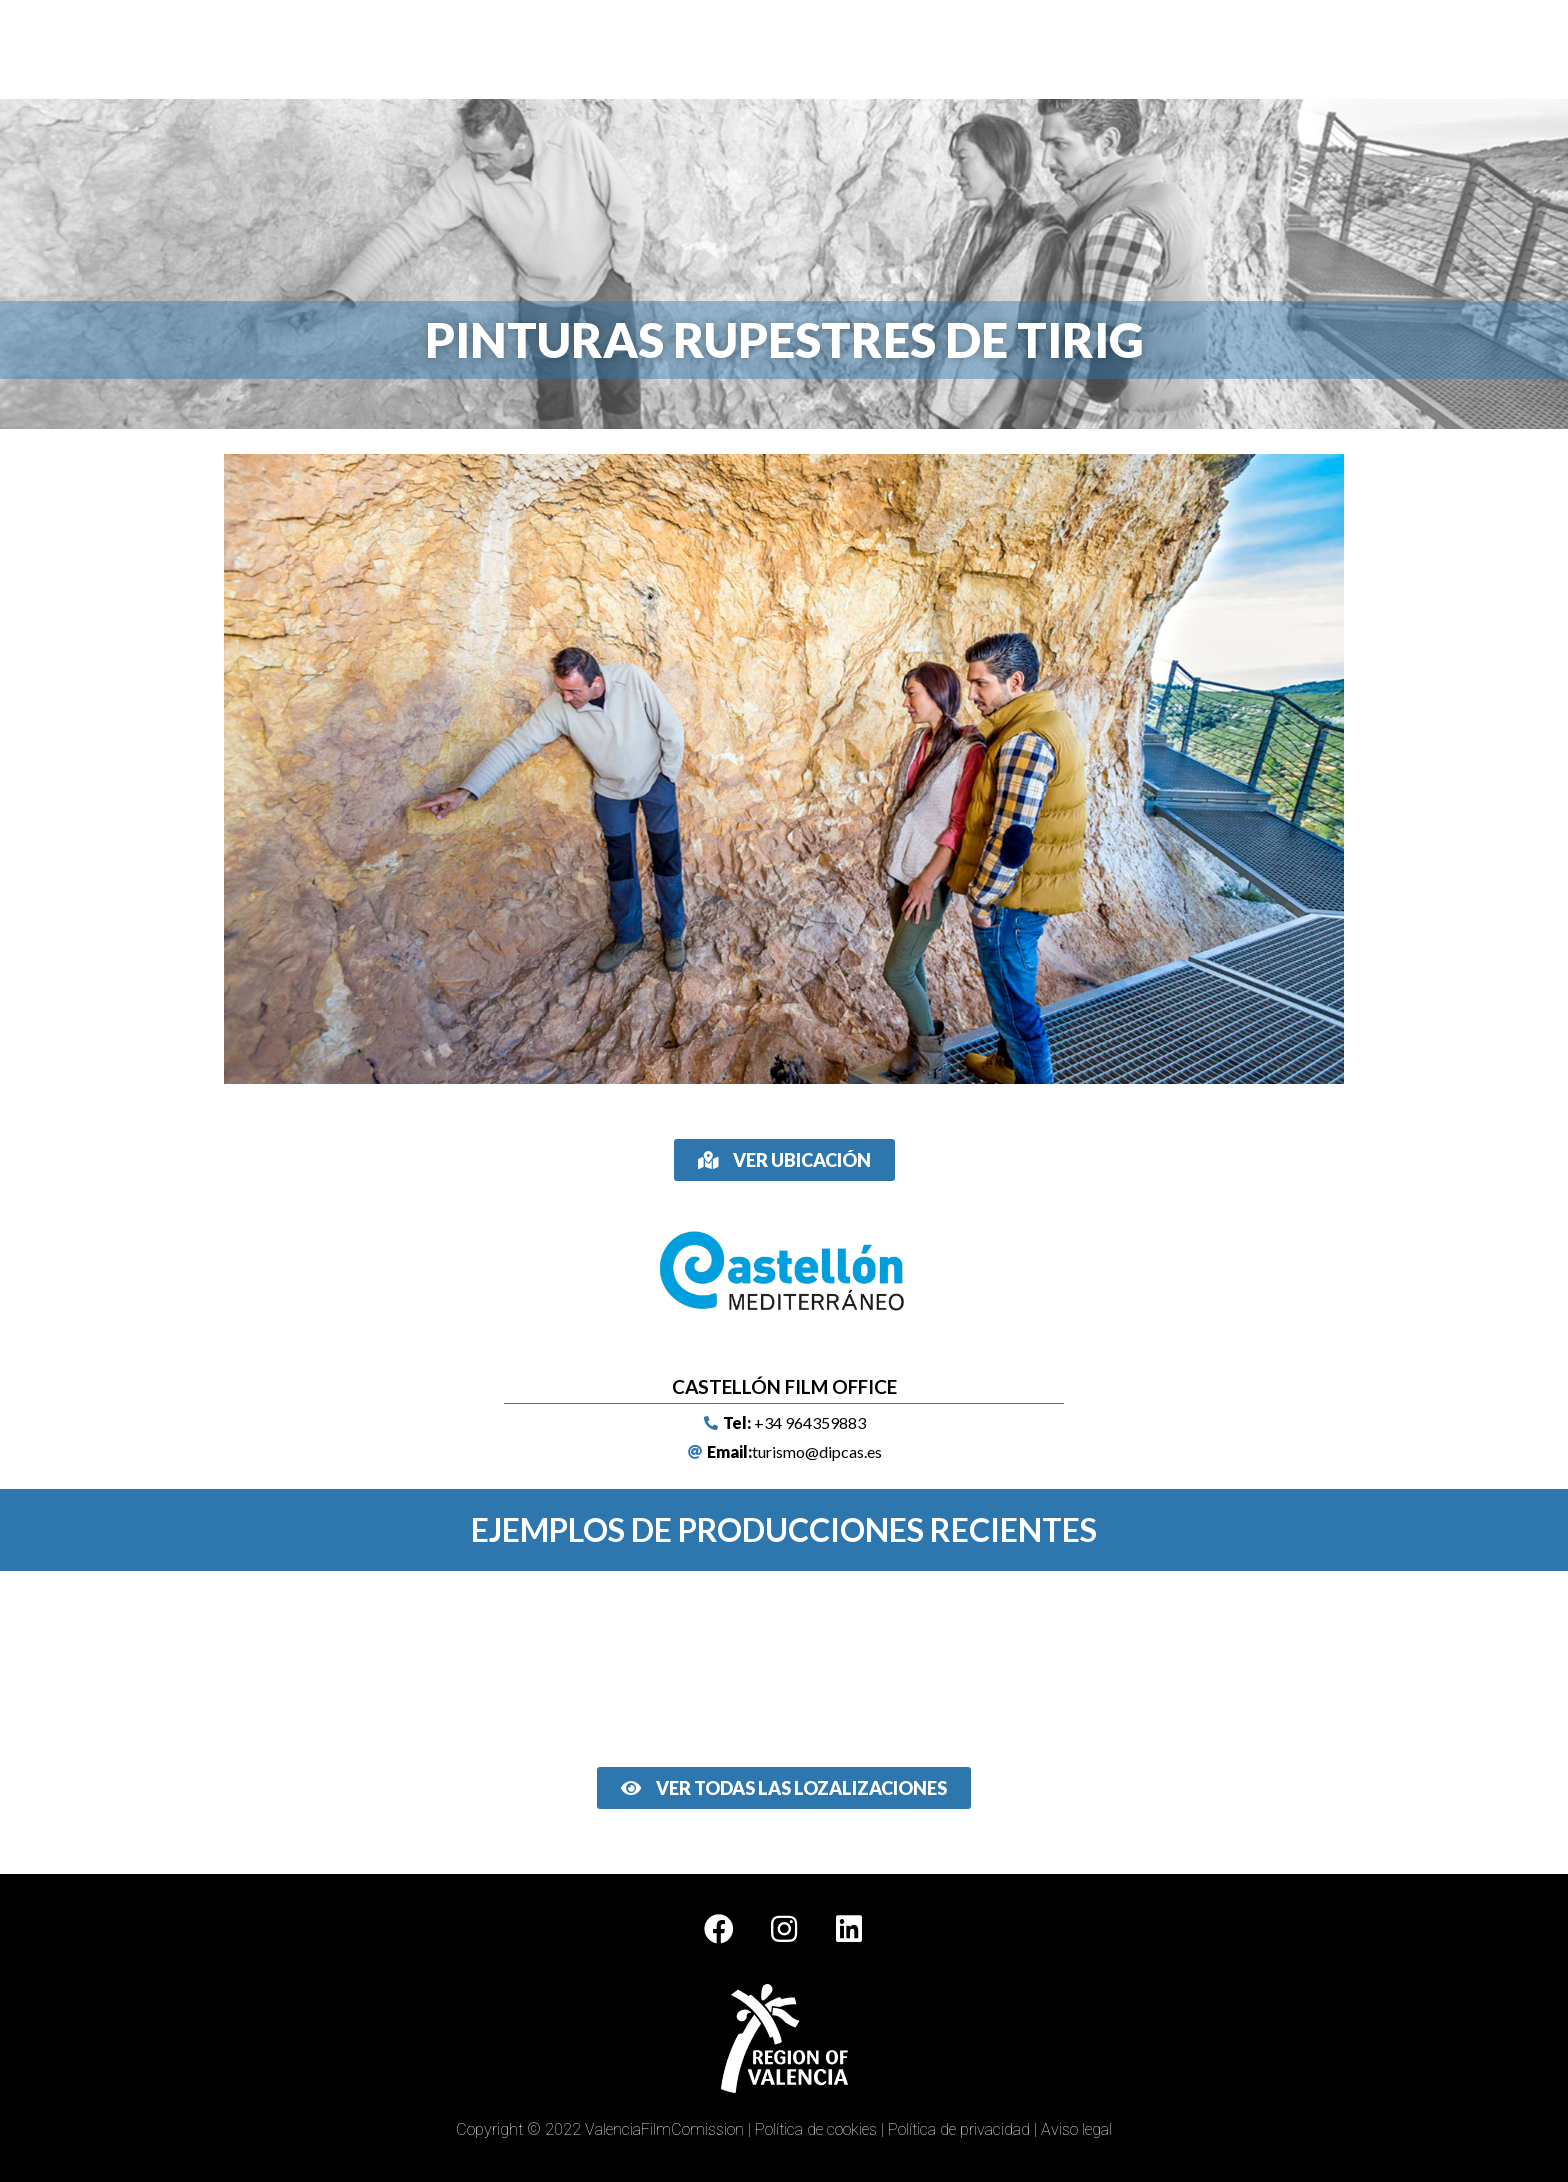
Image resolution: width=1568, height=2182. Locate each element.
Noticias (1230, 46)
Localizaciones (770, 46)
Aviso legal (1076, 2129)
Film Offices (654, 46)
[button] (784, 1160)
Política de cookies (816, 2129)
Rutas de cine (1131, 46)
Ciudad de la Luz (1004, 46)
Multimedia (885, 46)
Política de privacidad (959, 2129)
